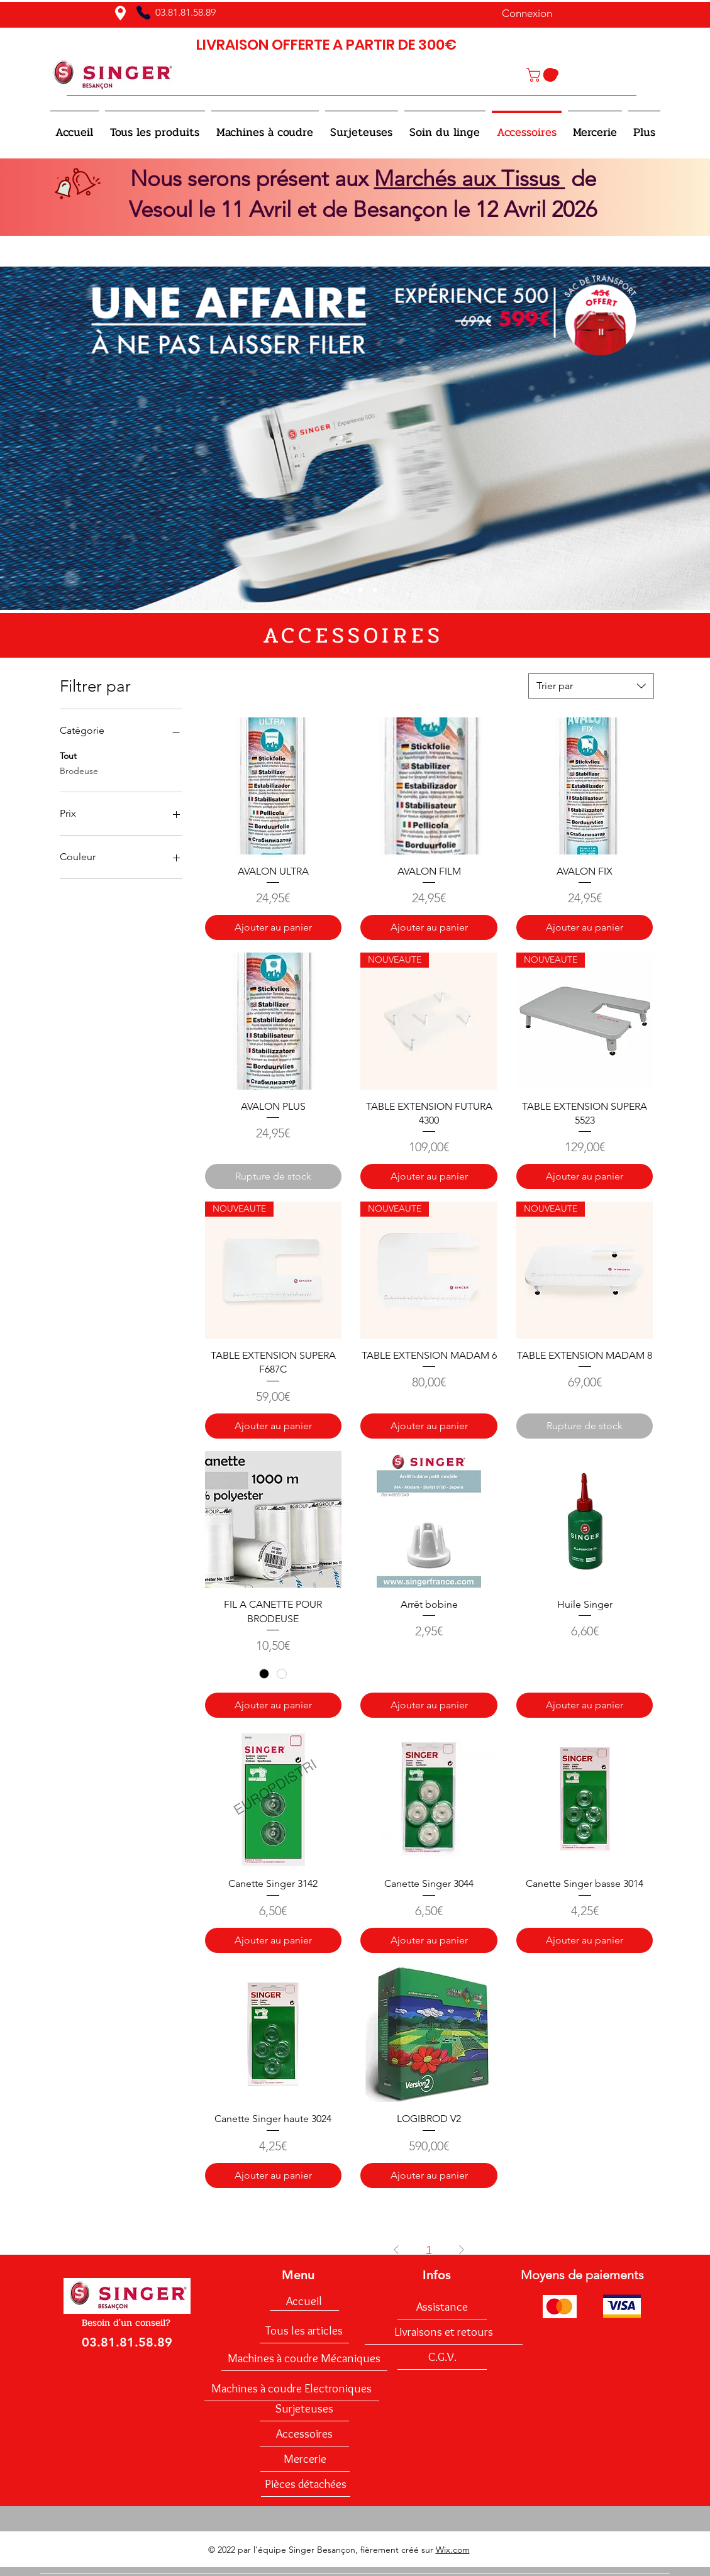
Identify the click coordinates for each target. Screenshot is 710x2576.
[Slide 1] (344, 590)
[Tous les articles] (304, 2330)
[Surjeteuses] (304, 2408)
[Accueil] (304, 2301)
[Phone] (143, 12)
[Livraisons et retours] (444, 2332)
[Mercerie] (305, 2459)
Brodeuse (79, 770)
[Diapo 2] (360, 590)
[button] (543, 75)
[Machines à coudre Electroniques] (291, 2388)
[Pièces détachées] (305, 2484)
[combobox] (591, 686)
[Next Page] (461, 2249)
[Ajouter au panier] (273, 927)
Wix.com (453, 2549)
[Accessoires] (304, 2433)
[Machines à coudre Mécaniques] (304, 2358)
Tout (68, 755)
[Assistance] (442, 2306)
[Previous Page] (396, 2249)
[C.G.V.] (442, 2357)
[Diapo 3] (375, 590)
